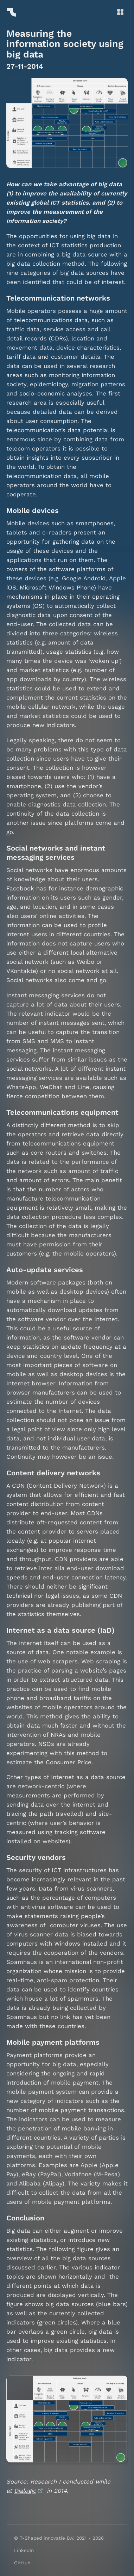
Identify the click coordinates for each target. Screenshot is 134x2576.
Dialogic (25, 2490)
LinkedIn (24, 2550)
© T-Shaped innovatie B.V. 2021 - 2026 (59, 2538)
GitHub (22, 2562)
